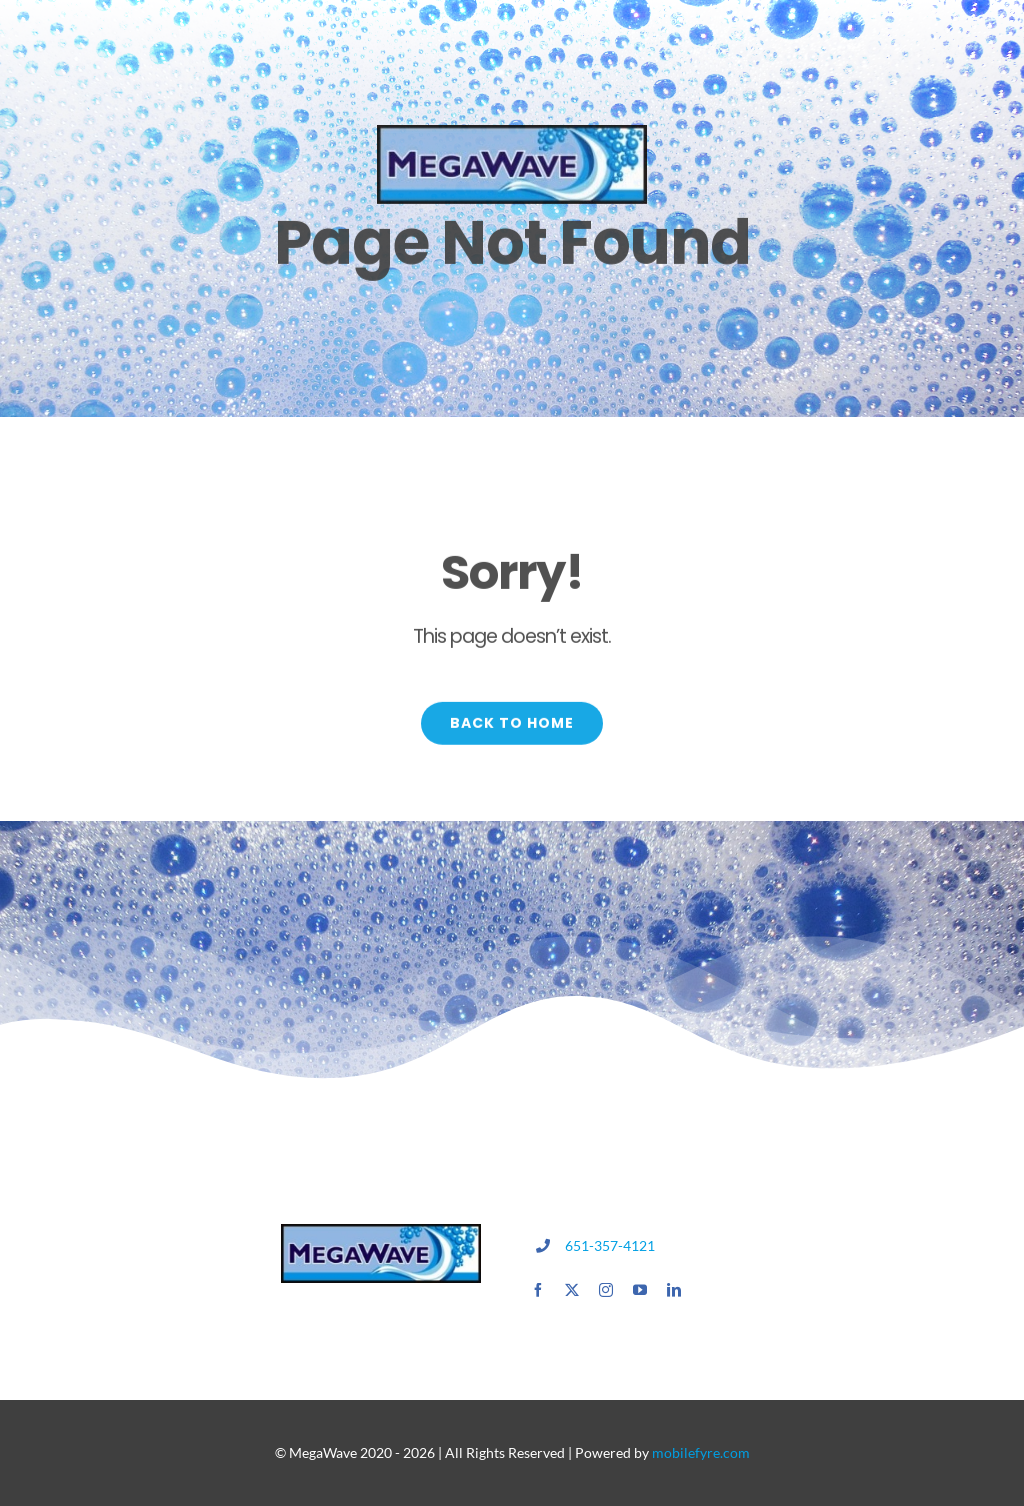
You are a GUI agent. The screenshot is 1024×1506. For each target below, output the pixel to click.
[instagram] (606, 1290)
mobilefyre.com (701, 1452)
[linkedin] (674, 1290)
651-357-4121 (610, 1245)
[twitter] (572, 1290)
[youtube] (640, 1290)
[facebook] (538, 1290)
